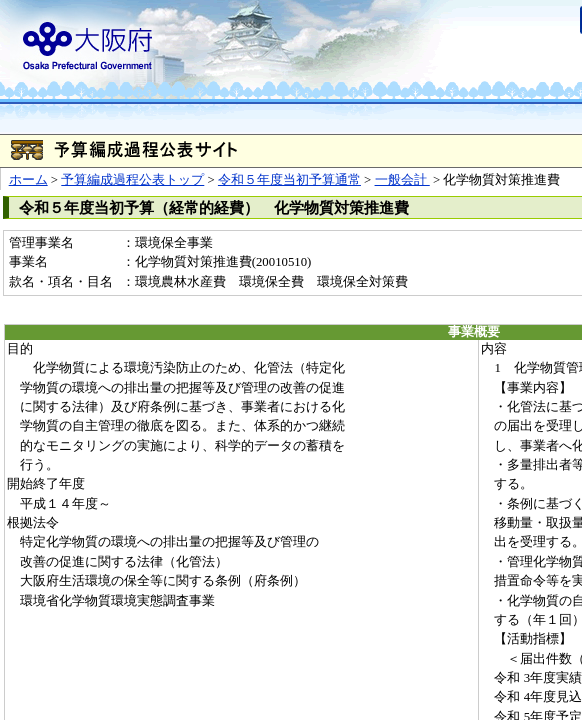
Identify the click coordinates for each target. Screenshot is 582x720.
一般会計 (402, 180)
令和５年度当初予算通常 (289, 180)
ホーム (28, 180)
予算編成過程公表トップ (132, 180)
